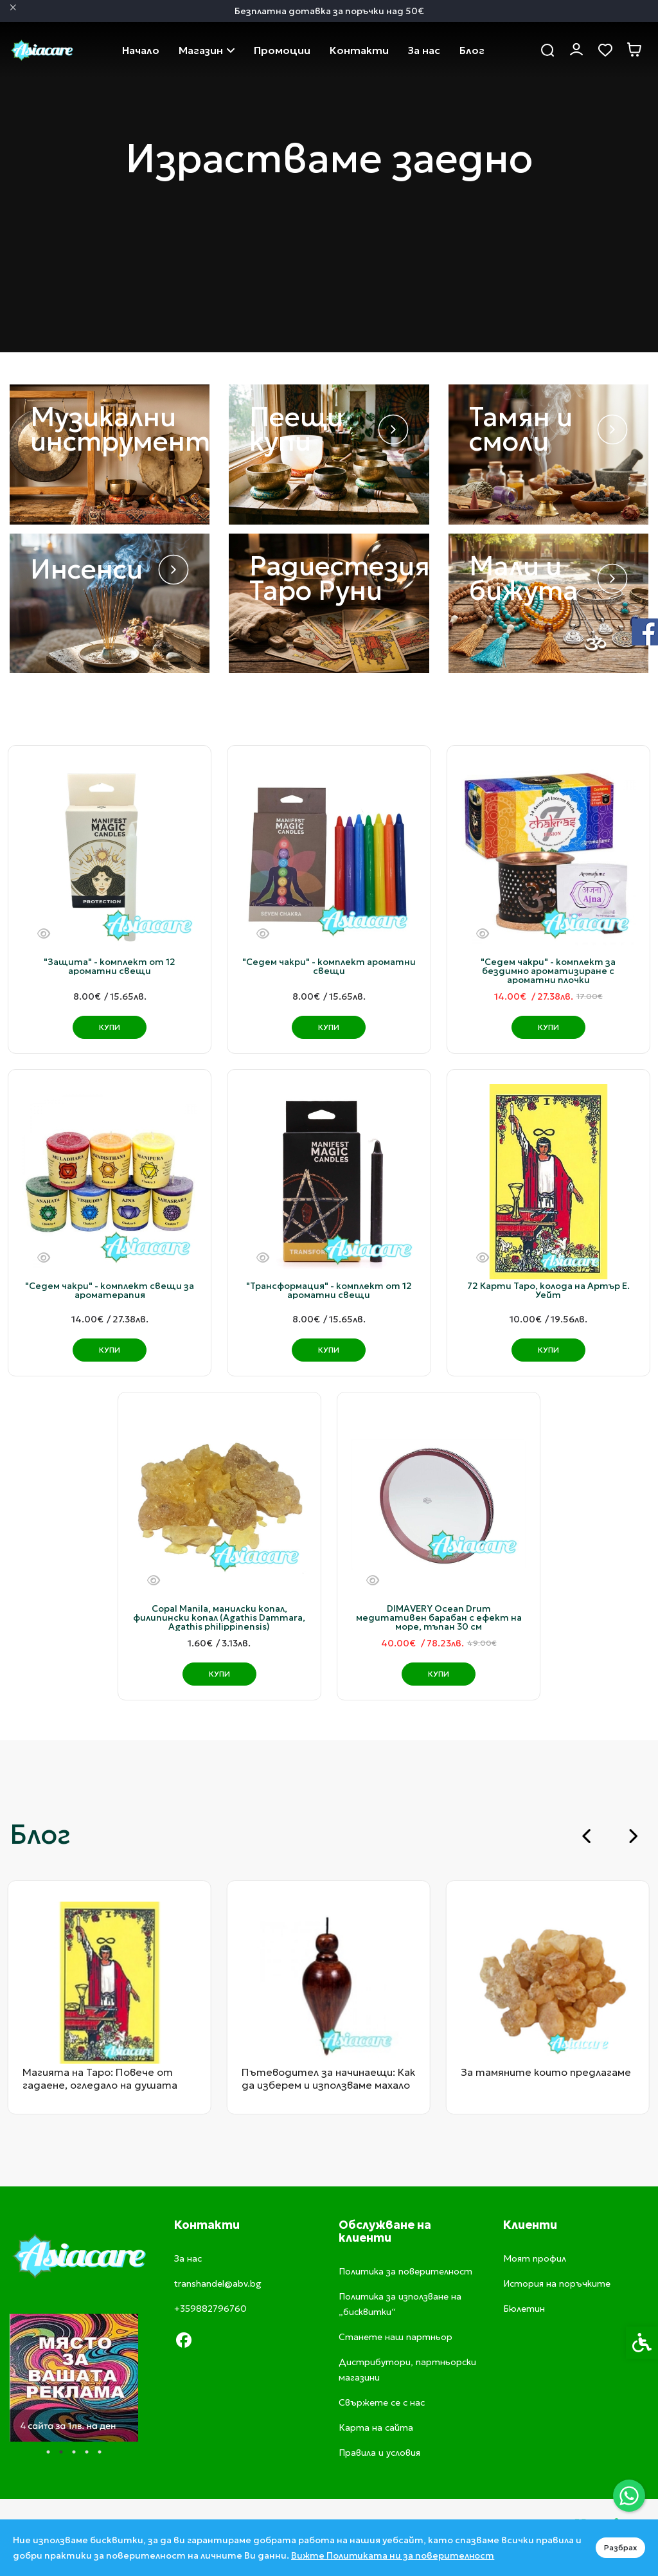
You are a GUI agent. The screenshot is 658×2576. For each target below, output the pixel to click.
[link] (629, 2496)
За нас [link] (424, 50)
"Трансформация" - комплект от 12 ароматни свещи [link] (329, 1290)
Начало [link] (140, 50)
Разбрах (620, 2547)
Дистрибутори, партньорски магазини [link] (407, 2369)
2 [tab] (61, 2451)
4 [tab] (86, 2451)
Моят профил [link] (534, 2258)
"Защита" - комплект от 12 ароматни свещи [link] (109, 966)
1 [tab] (48, 2451)
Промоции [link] (282, 50)
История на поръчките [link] (556, 2283)
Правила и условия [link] (379, 2452)
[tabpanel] (74, 2378)
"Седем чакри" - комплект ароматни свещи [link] (329, 966)
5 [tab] (99, 2451)
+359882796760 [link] (210, 2308)
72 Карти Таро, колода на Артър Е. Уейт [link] (548, 1290)
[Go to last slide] (587, 1836)
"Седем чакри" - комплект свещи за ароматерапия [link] (109, 1290)
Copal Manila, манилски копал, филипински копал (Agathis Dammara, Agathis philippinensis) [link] (219, 1617)
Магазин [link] (207, 50)
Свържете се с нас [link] (359, 50)
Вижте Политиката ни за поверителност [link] (393, 2555)
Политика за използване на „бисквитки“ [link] (400, 2304)
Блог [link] (472, 50)
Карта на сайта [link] (376, 2427)
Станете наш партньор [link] (395, 2337)
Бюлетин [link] (524, 2308)
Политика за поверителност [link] (405, 2271)
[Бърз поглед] (43, 934)
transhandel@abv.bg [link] (218, 2283)
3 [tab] (73, 2451)
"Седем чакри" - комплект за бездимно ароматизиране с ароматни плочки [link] (548, 970)
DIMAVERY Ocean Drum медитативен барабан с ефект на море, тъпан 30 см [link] (439, 1617)
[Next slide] (632, 1836)
